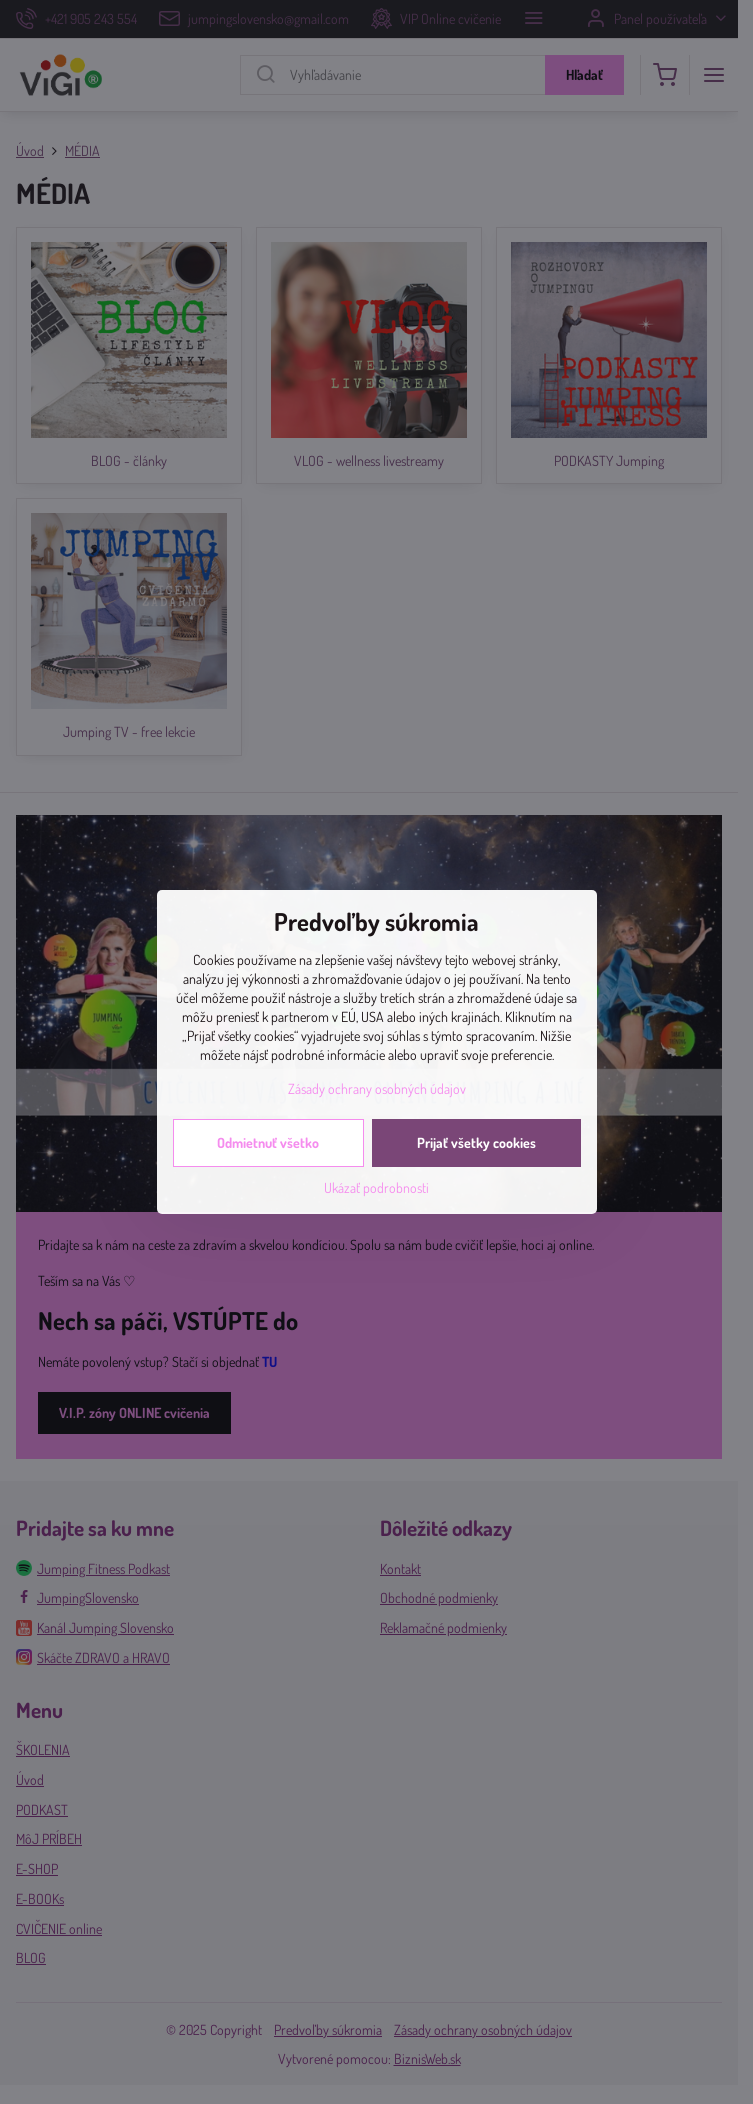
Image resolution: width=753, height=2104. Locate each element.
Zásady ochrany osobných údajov (377, 1088)
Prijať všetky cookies (476, 1142)
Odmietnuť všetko (268, 1142)
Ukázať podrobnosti (376, 1187)
